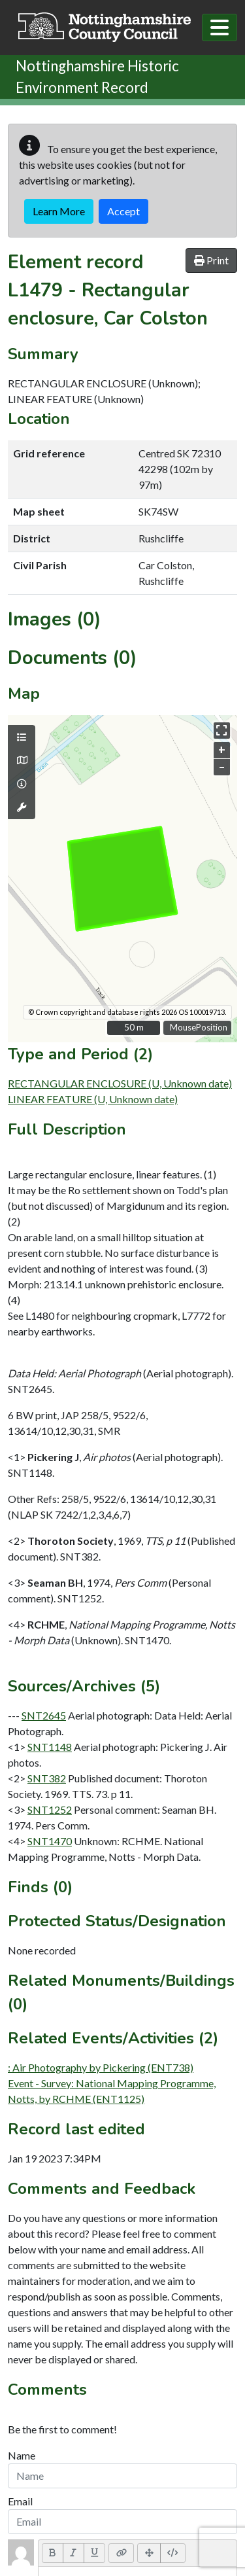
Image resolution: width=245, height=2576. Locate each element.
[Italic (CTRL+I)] (73, 2553)
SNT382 (46, 1778)
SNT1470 (49, 1841)
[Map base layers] (21, 760)
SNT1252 (49, 1809)
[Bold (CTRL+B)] (52, 2553)
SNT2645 (44, 1715)
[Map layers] (21, 737)
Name (21, 2455)
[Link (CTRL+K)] (121, 2553)
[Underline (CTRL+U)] (95, 2553)
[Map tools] (21, 807)
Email (20, 2501)
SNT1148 (49, 1746)
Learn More (59, 211)
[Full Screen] (149, 2553)
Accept (123, 211)
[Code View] (173, 2553)
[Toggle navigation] (219, 27)
